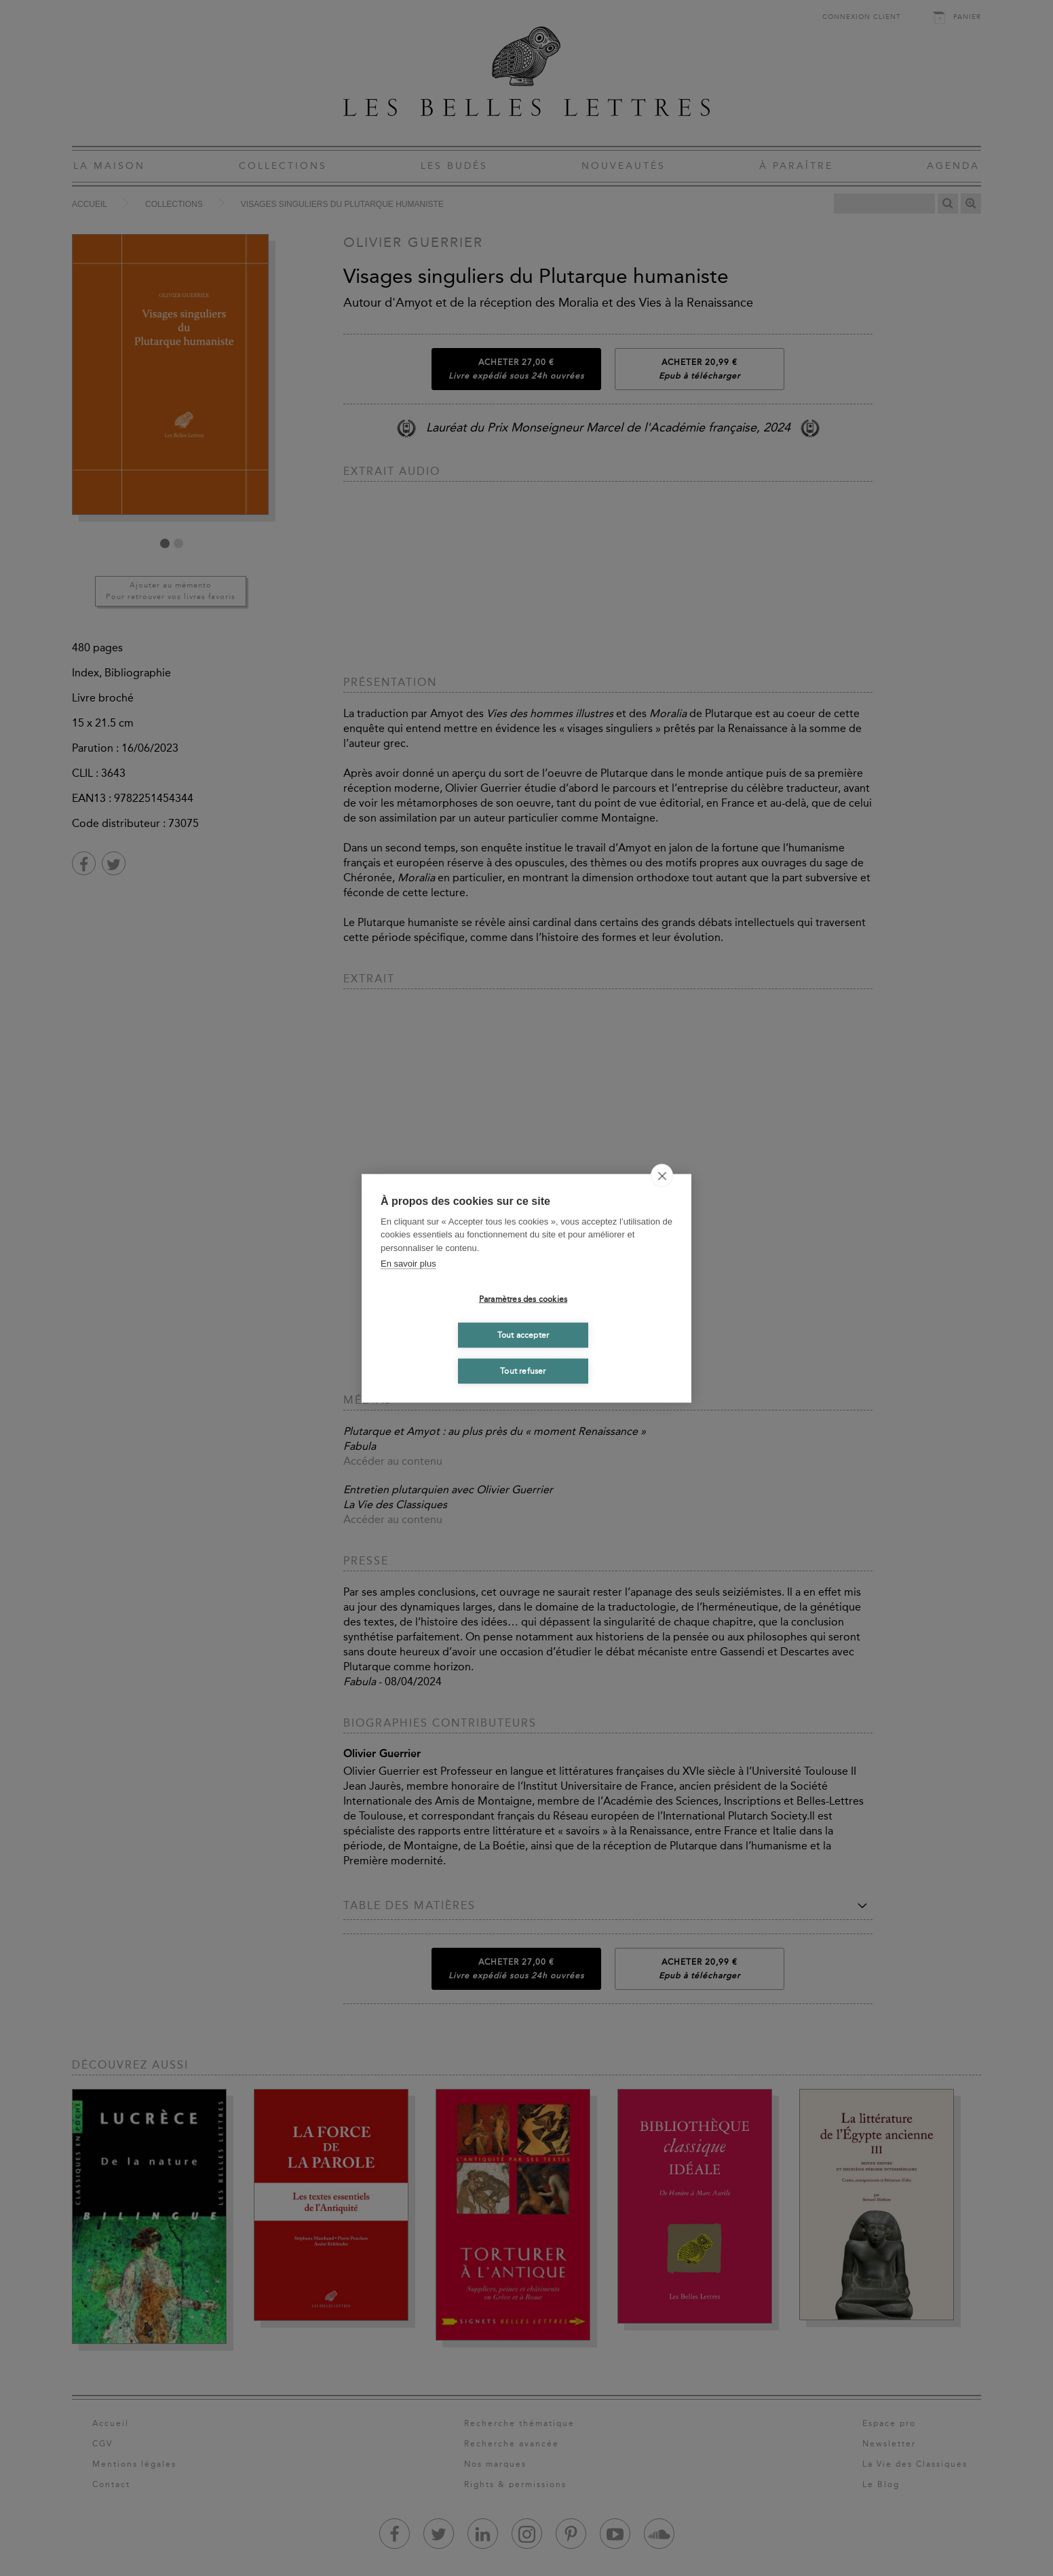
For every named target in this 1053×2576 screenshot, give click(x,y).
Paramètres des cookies (523, 1299)
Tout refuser (522, 1371)
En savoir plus (408, 1263)
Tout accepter (523, 1335)
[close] (662, 1175)
